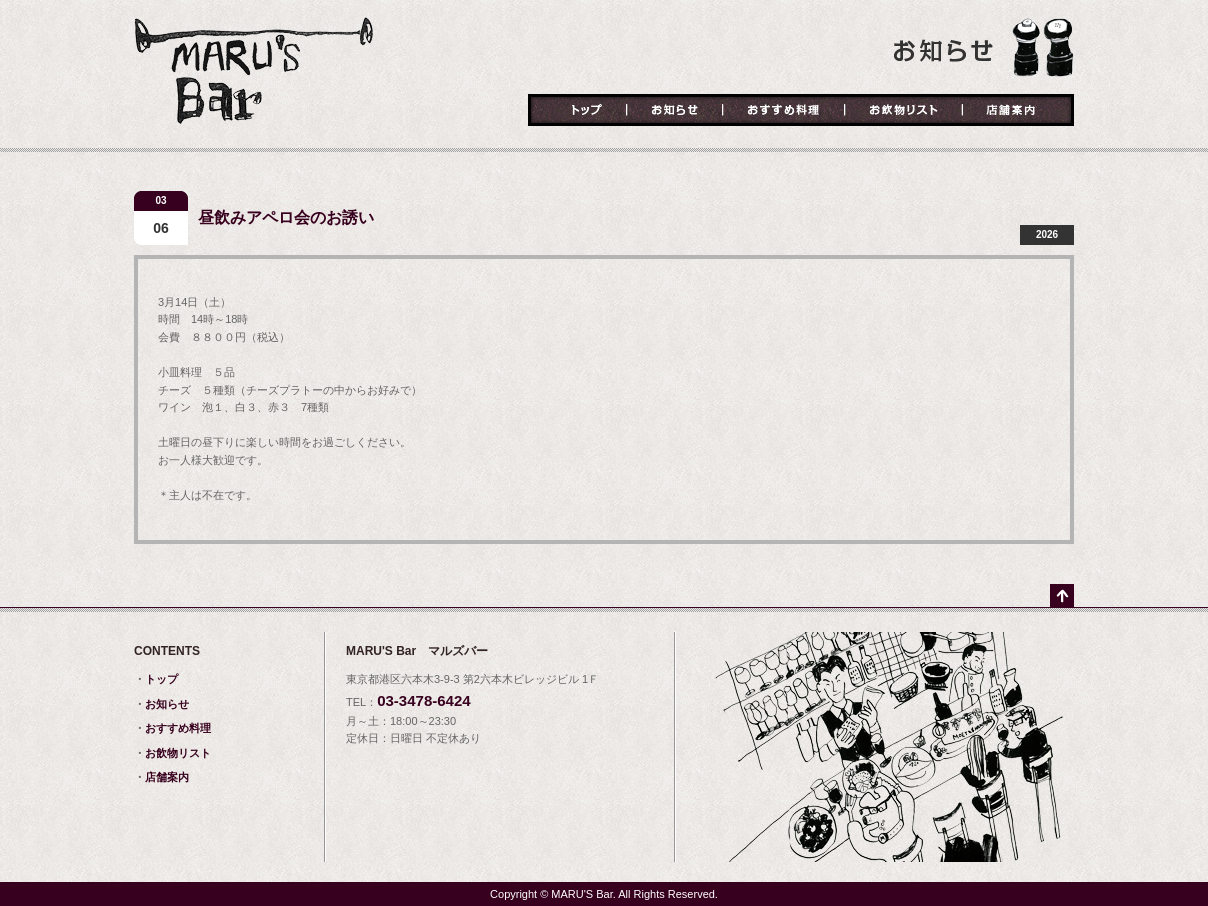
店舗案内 (1018, 111)
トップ (577, 111)
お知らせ (675, 111)
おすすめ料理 (784, 111)
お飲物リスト (903, 111)
